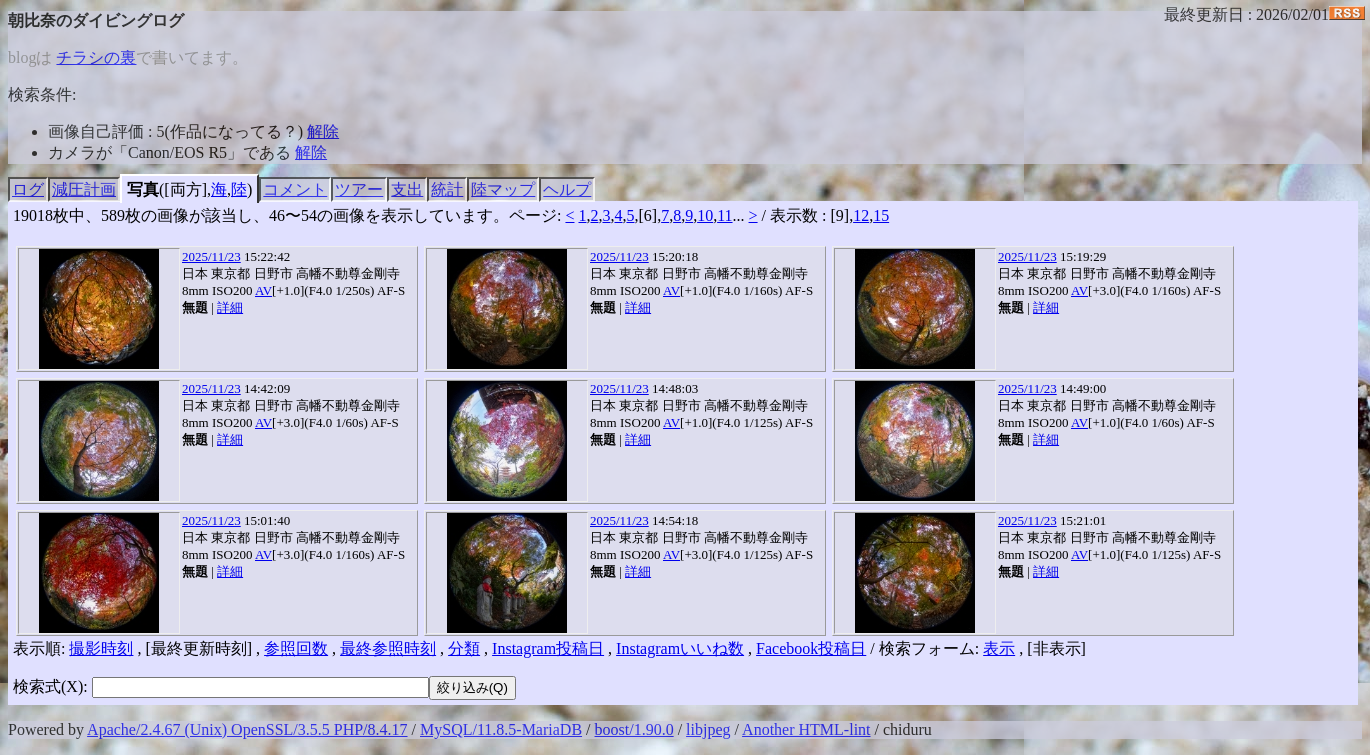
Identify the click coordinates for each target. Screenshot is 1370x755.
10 (705, 215)
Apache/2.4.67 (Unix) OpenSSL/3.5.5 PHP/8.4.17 (247, 729)
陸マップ (503, 189)
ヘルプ (567, 189)
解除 (323, 131)
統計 (447, 189)
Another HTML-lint (806, 729)
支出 (407, 189)
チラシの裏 (96, 57)
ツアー (359, 189)
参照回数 (296, 648)
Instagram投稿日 (548, 648)
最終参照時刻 (388, 648)
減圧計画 (84, 189)
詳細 (230, 307)
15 (881, 215)
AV (263, 290)
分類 (464, 648)
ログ (28, 189)
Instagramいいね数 (680, 648)
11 (724, 215)
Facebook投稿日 (811, 648)
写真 (143, 189)
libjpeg (708, 729)
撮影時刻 (101, 648)
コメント (295, 189)
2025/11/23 (211, 256)
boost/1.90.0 (634, 729)
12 (861, 215)
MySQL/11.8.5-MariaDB (501, 729)
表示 (999, 648)
